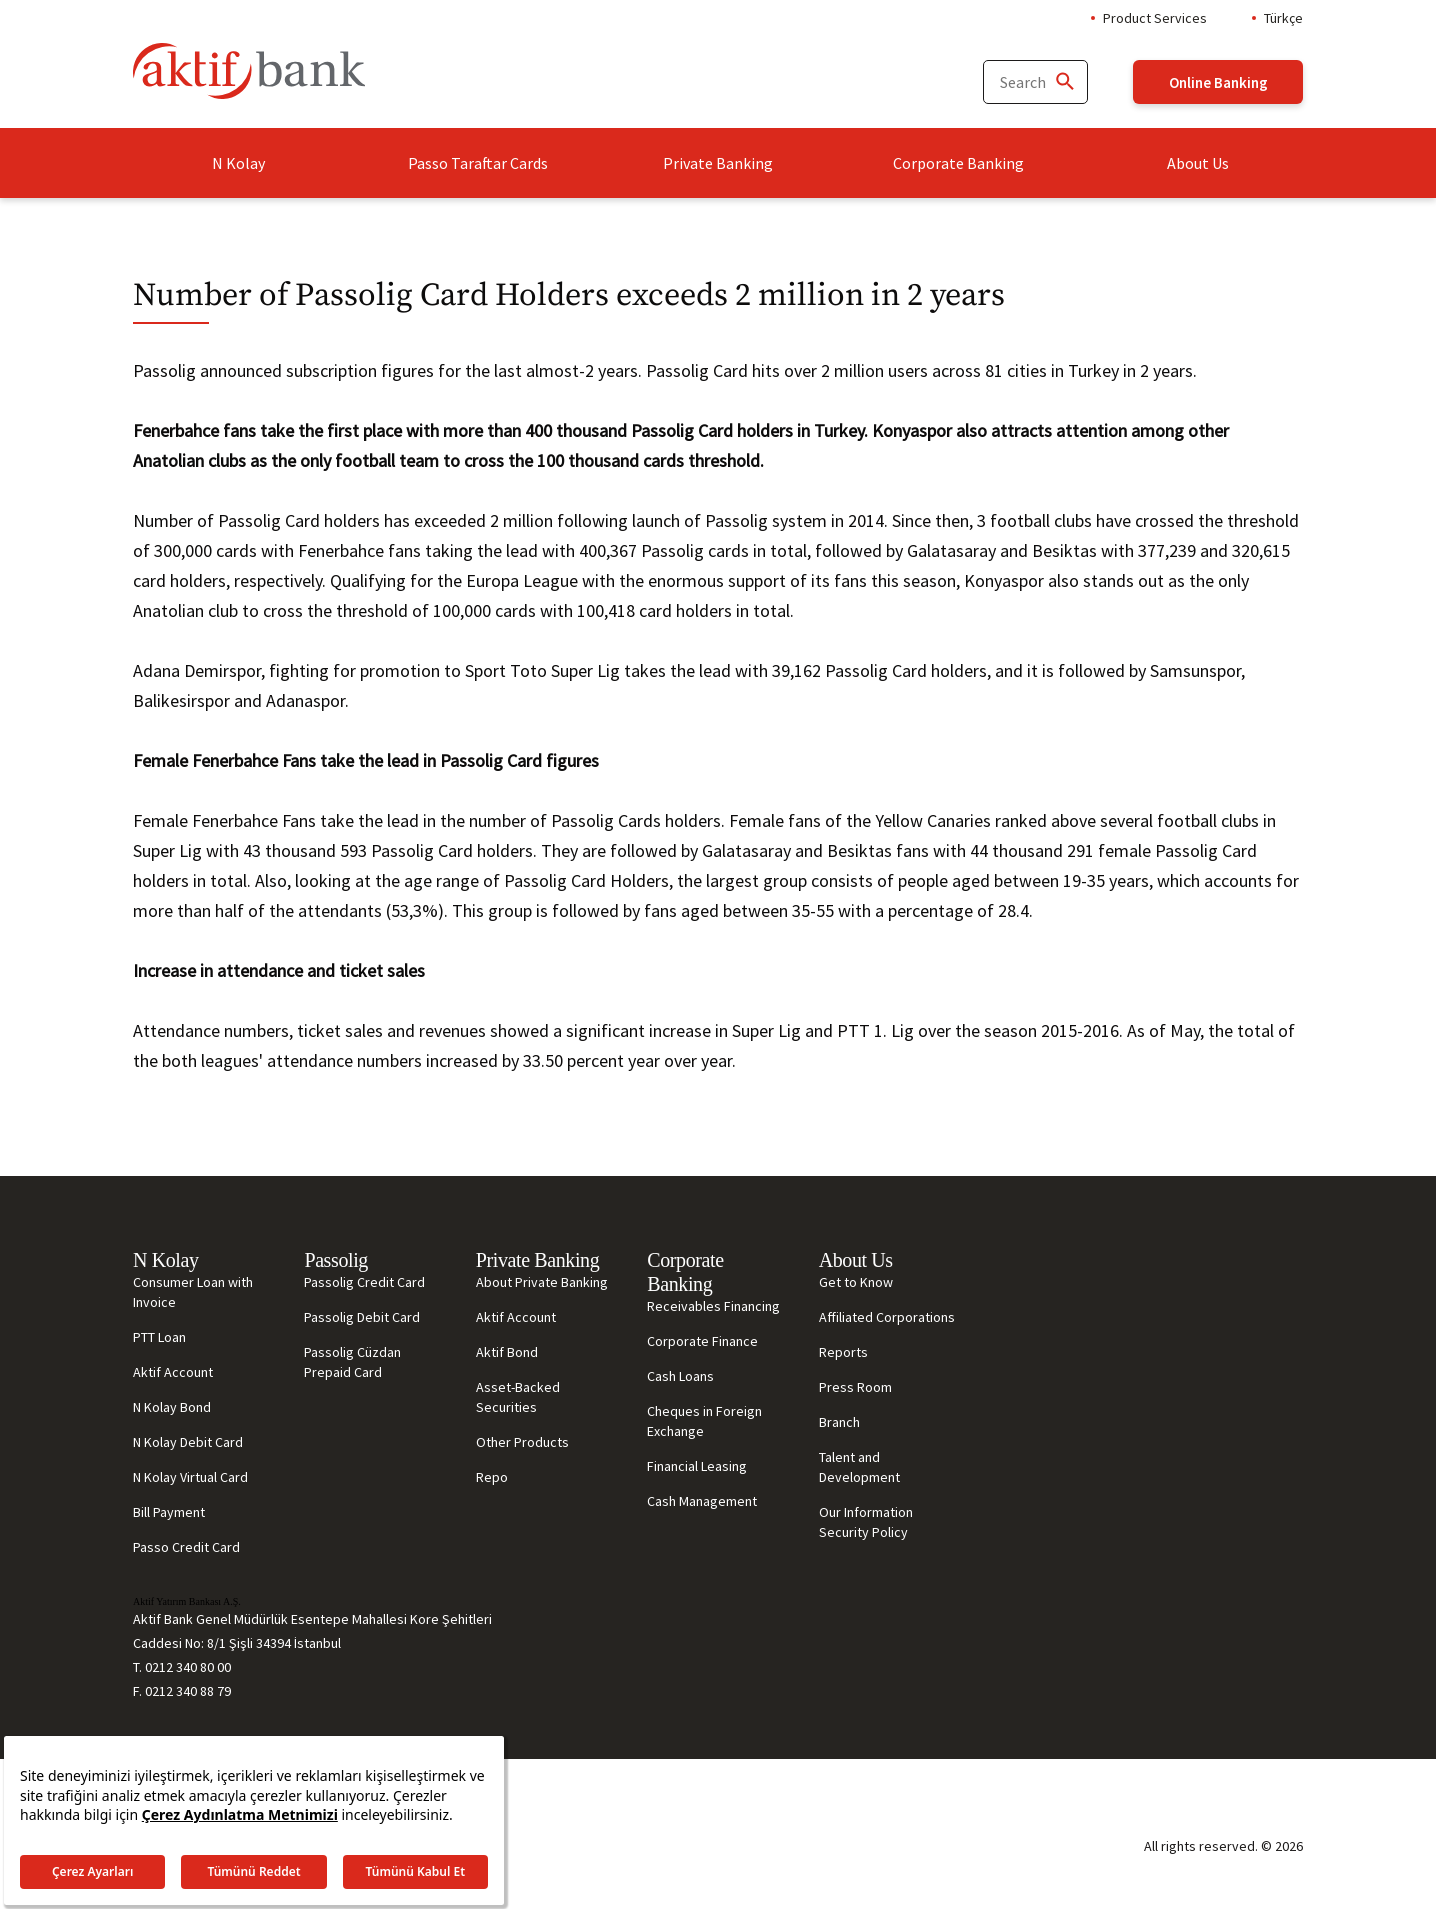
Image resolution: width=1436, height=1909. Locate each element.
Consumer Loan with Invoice (193, 1292)
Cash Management (702, 1501)
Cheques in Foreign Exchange (704, 1421)
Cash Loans (680, 1376)
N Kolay (238, 163)
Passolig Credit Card (364, 1282)
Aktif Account (173, 1372)
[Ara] (1064, 82)
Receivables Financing (713, 1306)
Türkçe (1283, 18)
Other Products (522, 1442)
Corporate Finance (702, 1341)
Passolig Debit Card (362, 1317)
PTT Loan (159, 1337)
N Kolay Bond (172, 1407)
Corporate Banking (958, 163)
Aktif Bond (507, 1352)
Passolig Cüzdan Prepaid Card (352, 1362)
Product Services (1155, 18)
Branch (839, 1422)
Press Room (855, 1387)
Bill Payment (169, 1512)
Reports (843, 1352)
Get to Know (856, 1282)
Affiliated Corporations (887, 1317)
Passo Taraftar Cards (478, 163)
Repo (492, 1477)
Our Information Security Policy (866, 1522)
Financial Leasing (697, 1466)
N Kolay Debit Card (188, 1442)
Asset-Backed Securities (518, 1397)
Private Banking (718, 163)
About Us (1198, 163)
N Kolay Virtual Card (190, 1477)
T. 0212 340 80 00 (182, 1667)
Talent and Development (859, 1467)
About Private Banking (542, 1282)
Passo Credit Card (186, 1547)
